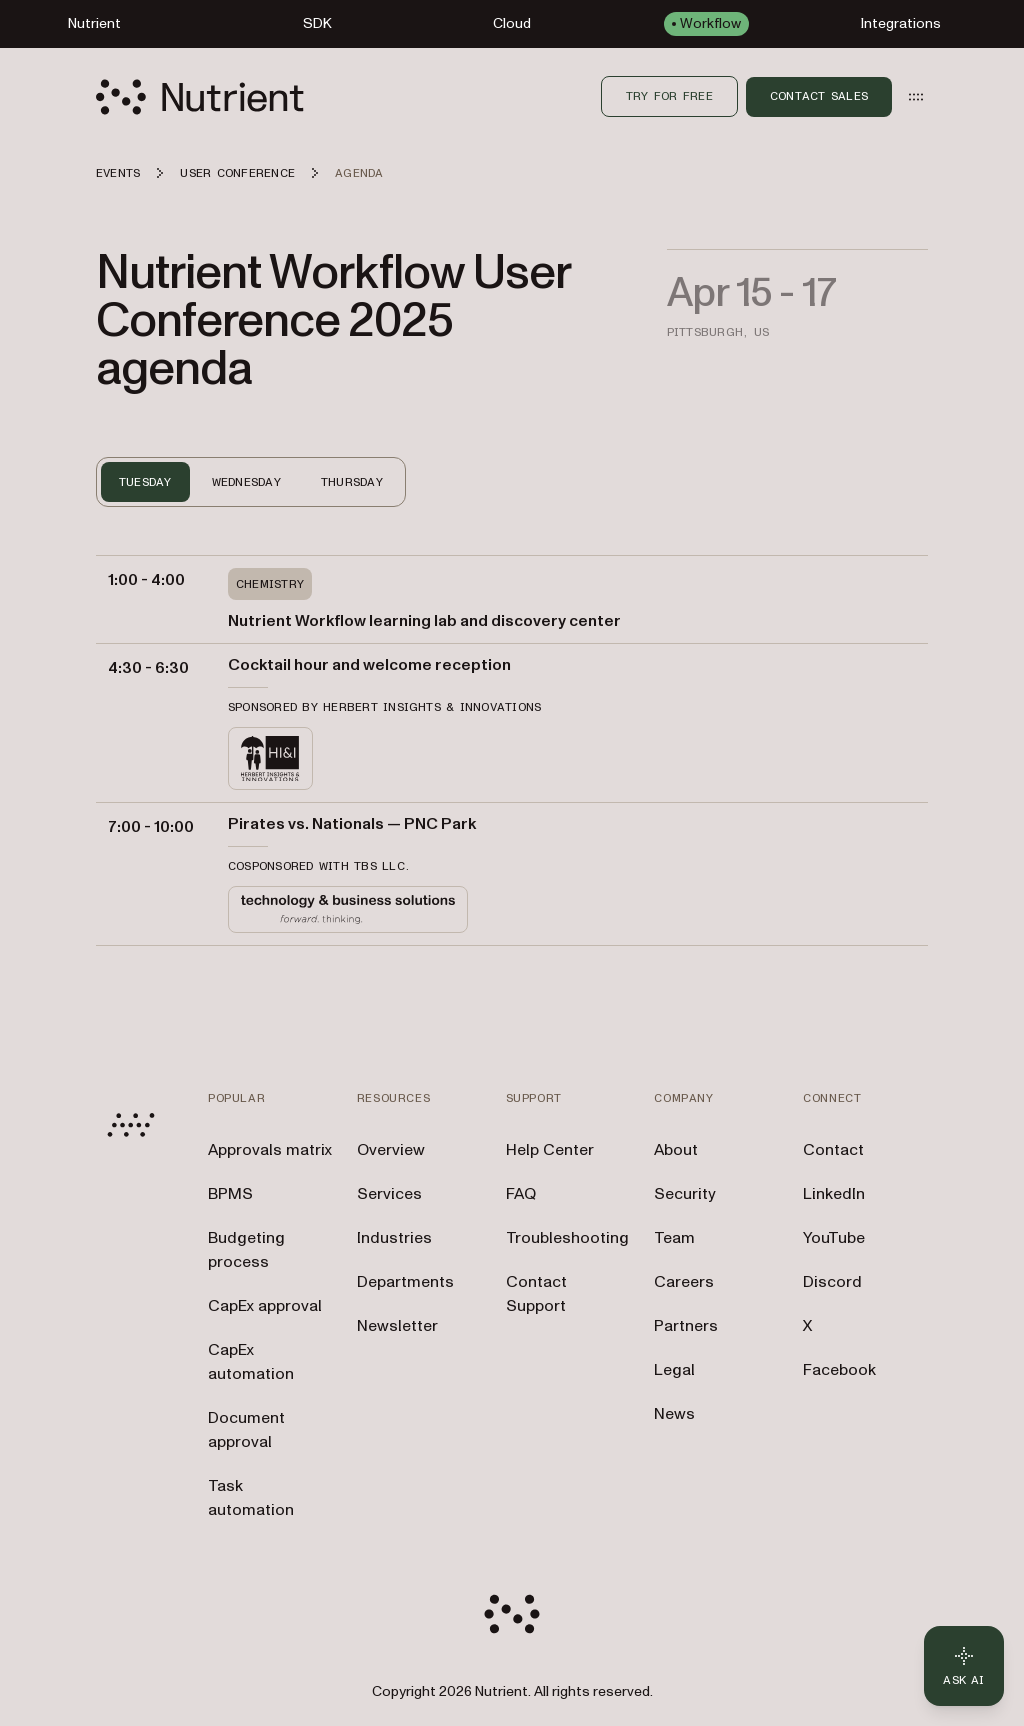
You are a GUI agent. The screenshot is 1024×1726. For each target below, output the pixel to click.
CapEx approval (265, 1306)
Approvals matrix (270, 1150)
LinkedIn (834, 1194)
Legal (674, 1370)
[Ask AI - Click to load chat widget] (964, 1666)
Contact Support (536, 1294)
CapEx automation (251, 1362)
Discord (832, 1282)
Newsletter (397, 1326)
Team (674, 1238)
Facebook (839, 1370)
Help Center (550, 1150)
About (676, 1150)
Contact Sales (819, 96)
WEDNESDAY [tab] (246, 482)
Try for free (669, 96)
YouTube (834, 1238)
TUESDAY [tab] (145, 482)
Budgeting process (246, 1250)
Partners (686, 1326)
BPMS (230, 1194)
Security (685, 1194)
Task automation (251, 1498)
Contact (833, 1150)
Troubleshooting (567, 1238)
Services (389, 1194)
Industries (394, 1238)
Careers (684, 1282)
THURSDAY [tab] (352, 482)
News (674, 1414)
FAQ (521, 1194)
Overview (391, 1150)
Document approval (246, 1430)
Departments (405, 1282)
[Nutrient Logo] (200, 97)
